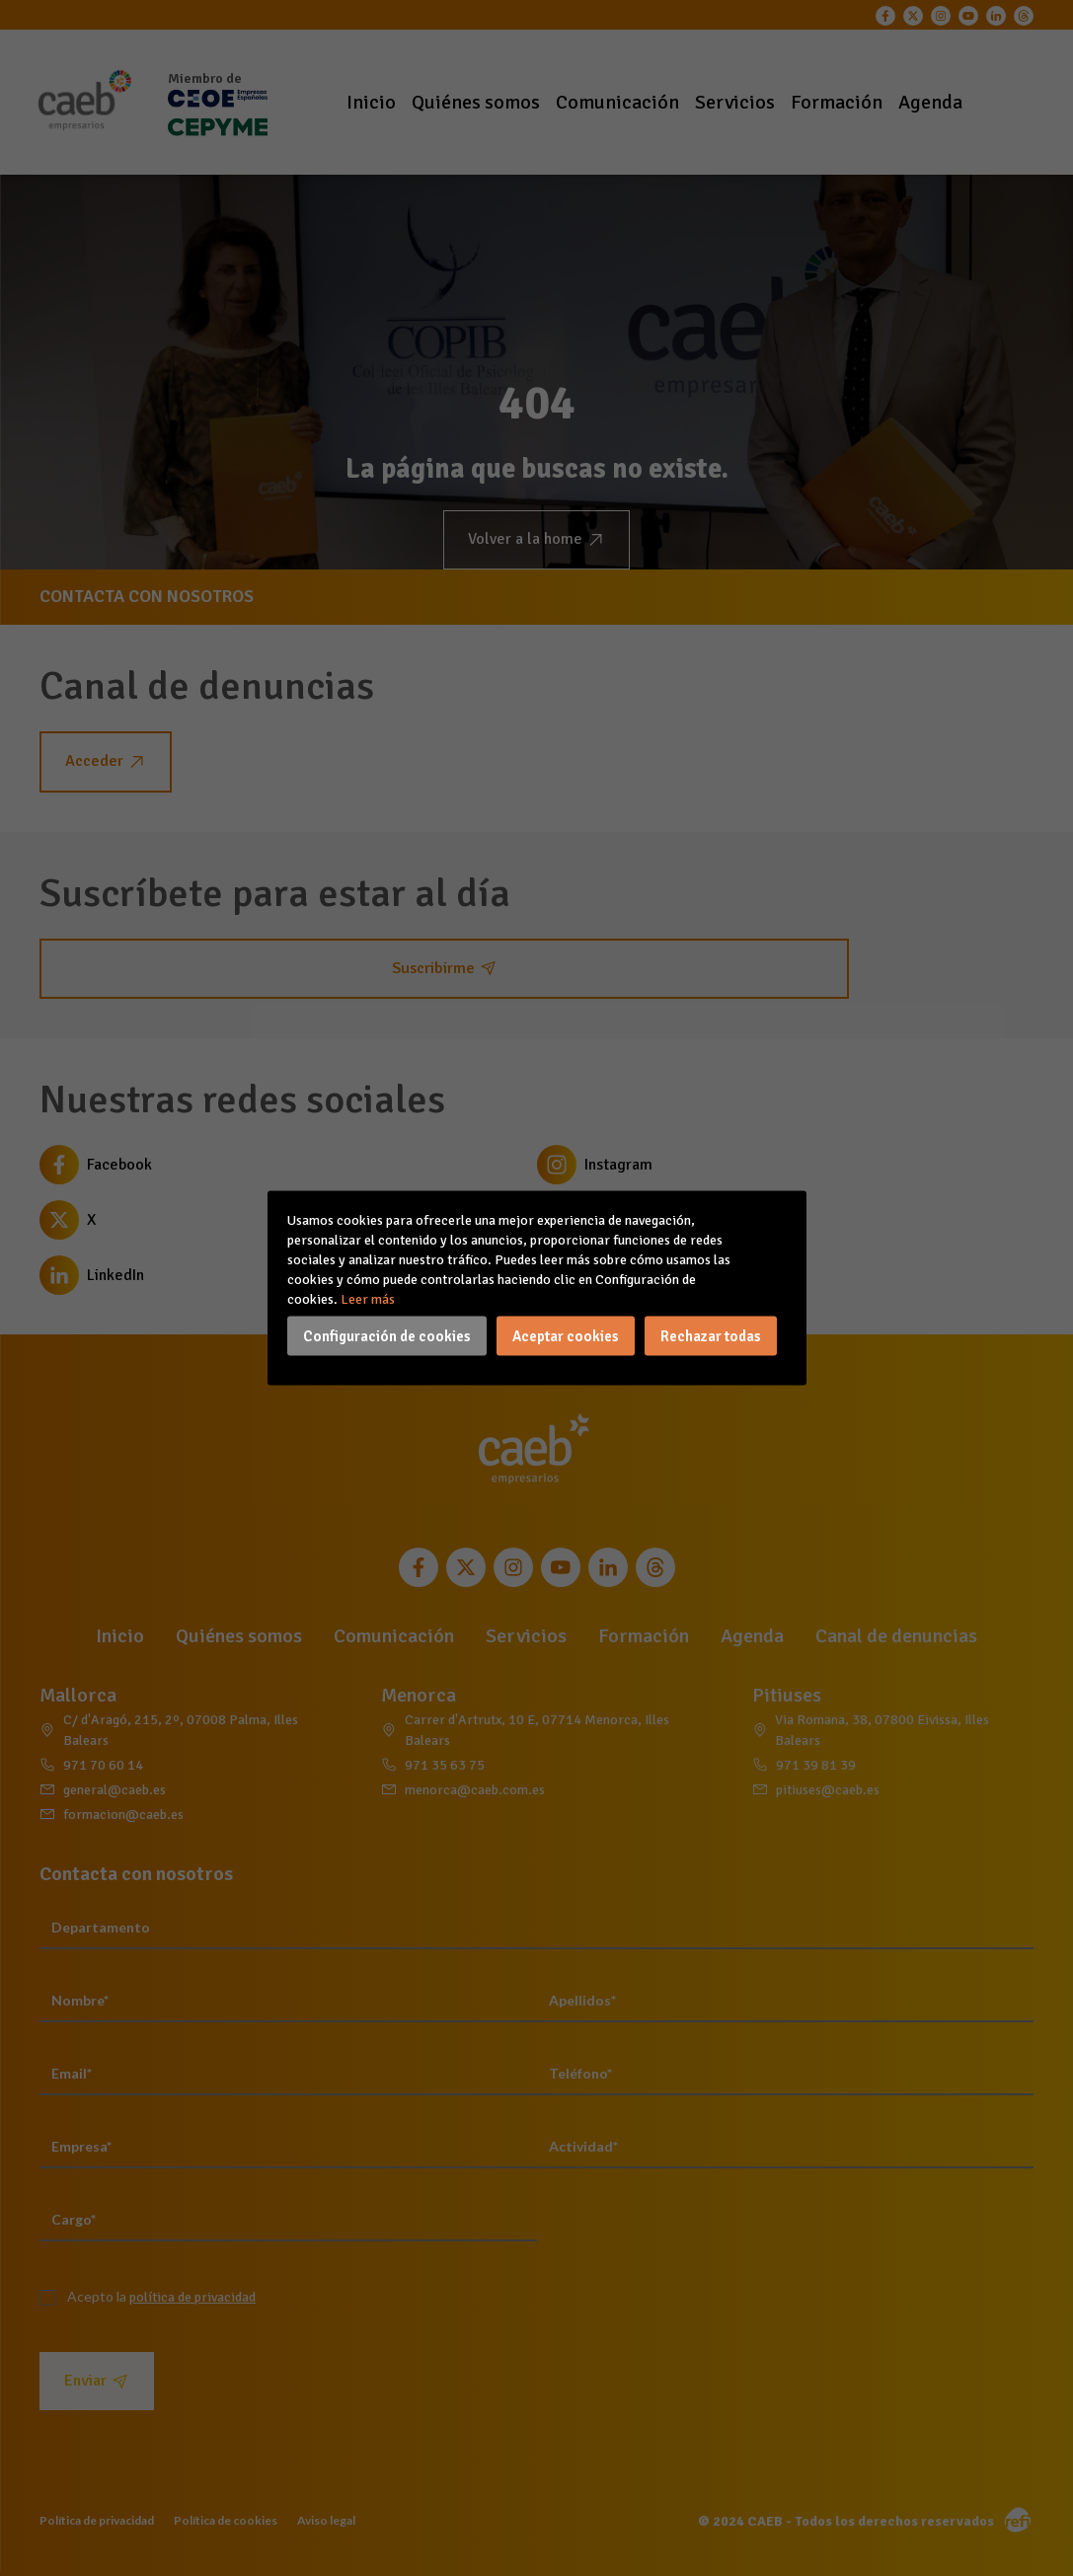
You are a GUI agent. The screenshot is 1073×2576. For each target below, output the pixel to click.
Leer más (368, 1299)
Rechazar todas (710, 1336)
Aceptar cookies (565, 1336)
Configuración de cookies (387, 1336)
